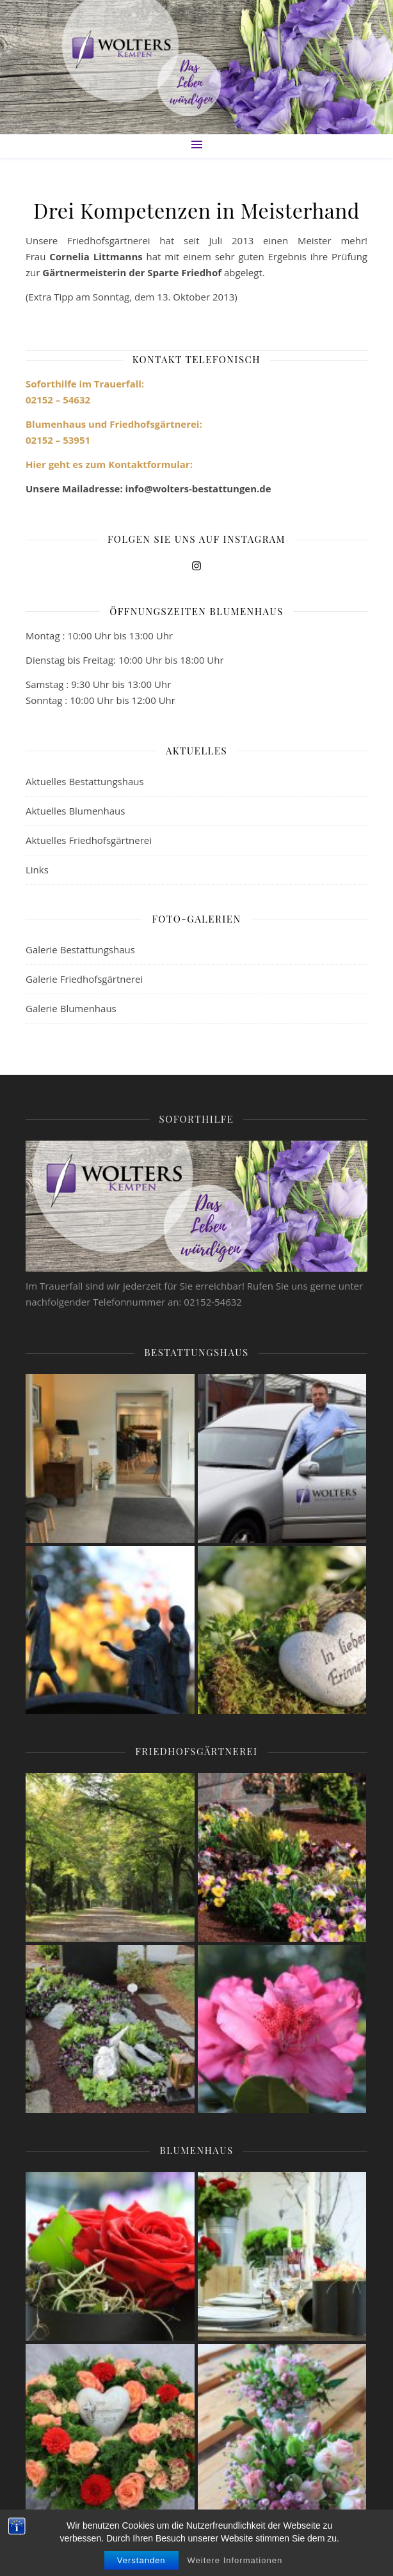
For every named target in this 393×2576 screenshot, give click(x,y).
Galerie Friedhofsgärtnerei (84, 978)
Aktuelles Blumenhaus (75, 810)
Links (37, 869)
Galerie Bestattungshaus (80, 949)
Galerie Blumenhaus (71, 1008)
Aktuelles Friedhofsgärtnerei (89, 840)
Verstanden (141, 2560)
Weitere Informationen (235, 2560)
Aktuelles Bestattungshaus (85, 781)
